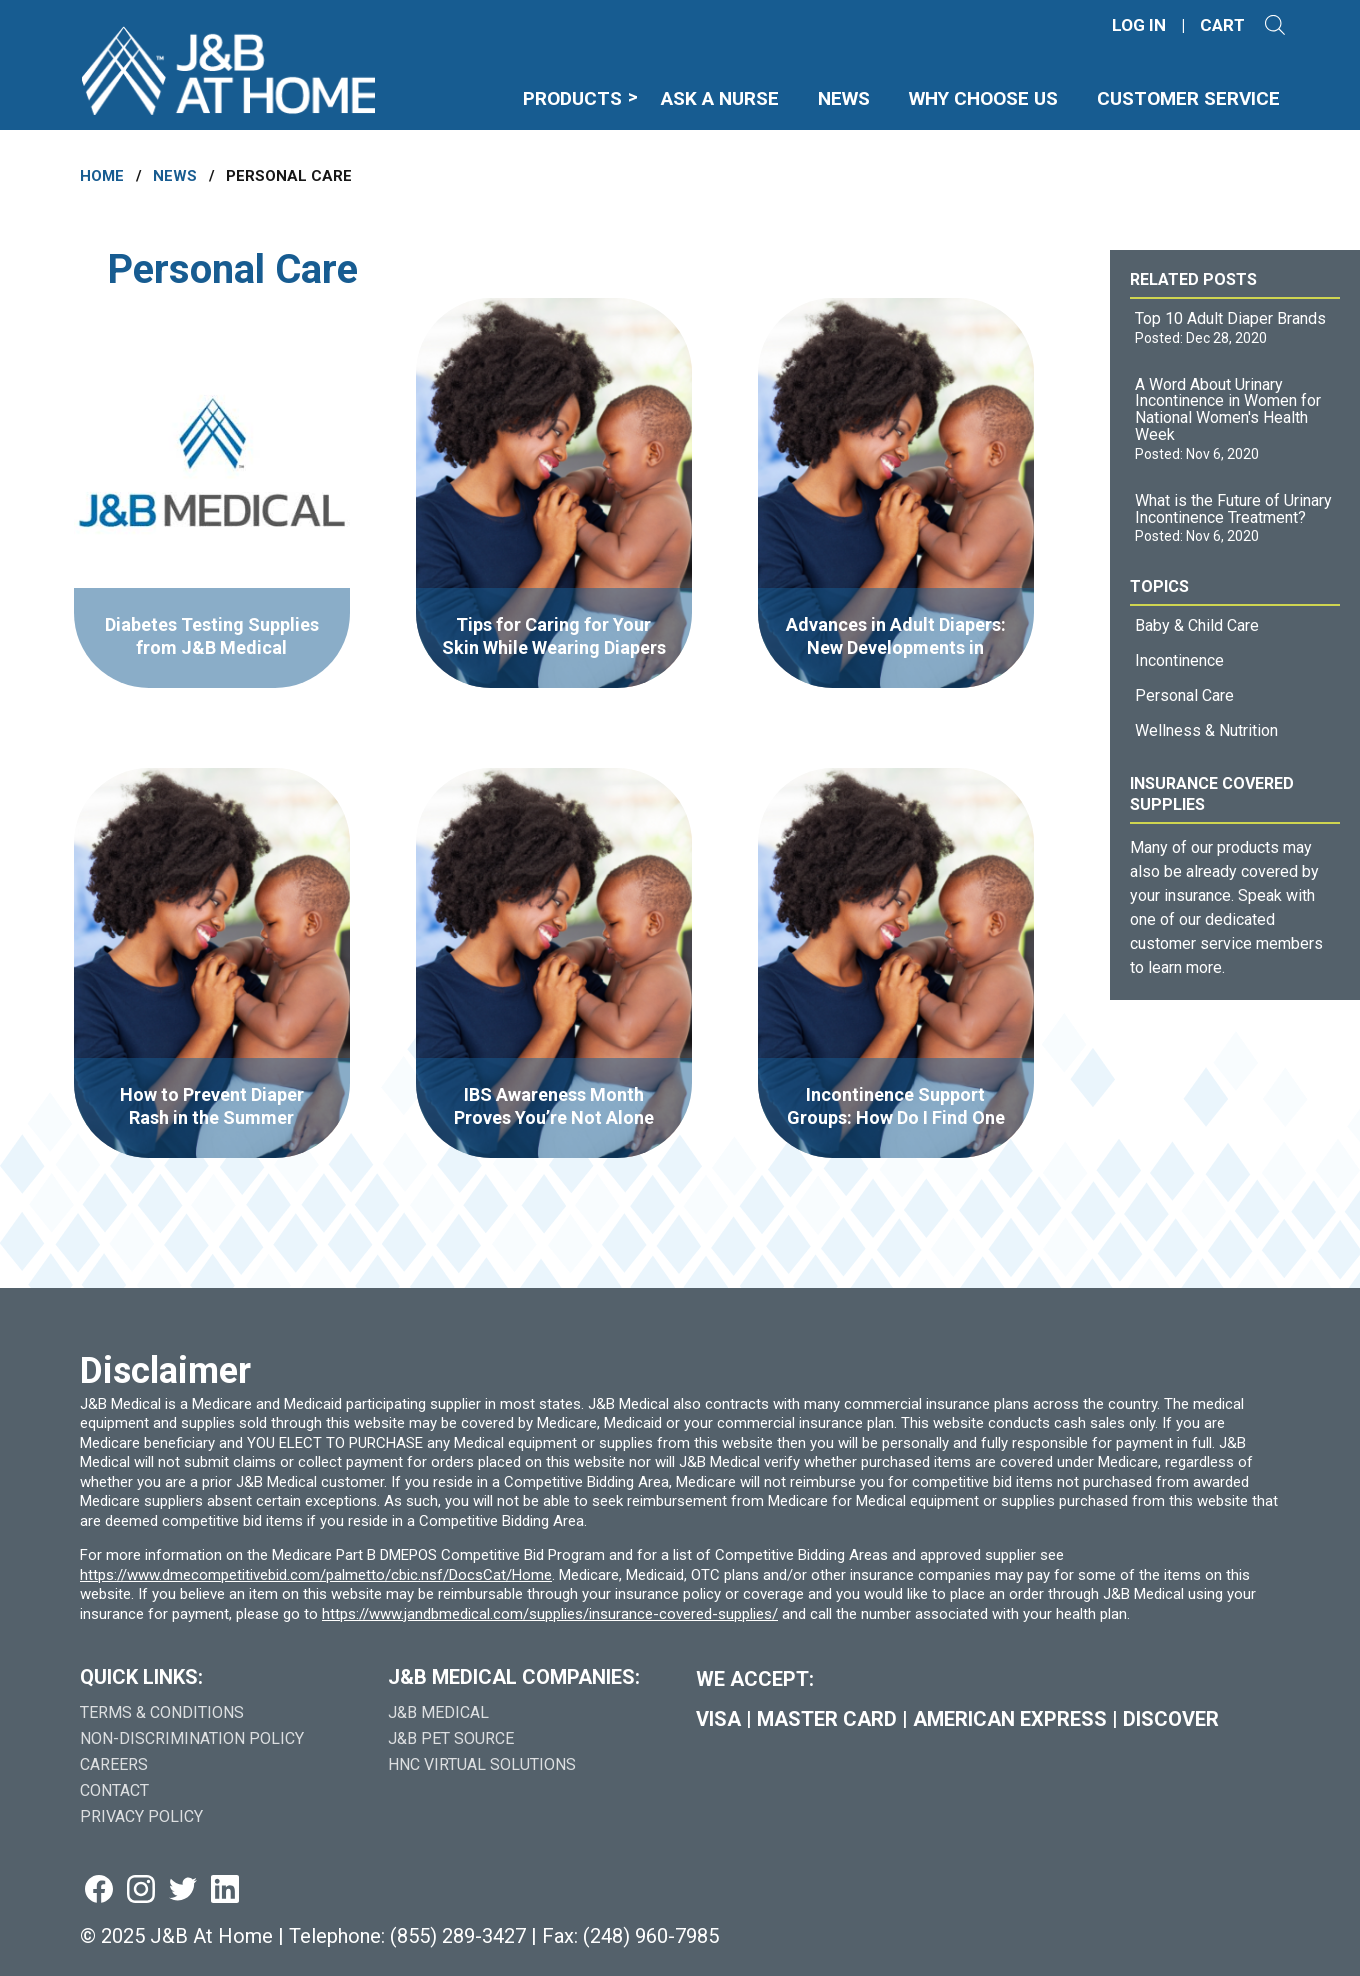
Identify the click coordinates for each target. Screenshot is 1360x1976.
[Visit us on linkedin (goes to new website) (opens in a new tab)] (225, 1890)
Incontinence (1179, 660)
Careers (114, 1764)
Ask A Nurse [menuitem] (720, 98)
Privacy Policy (141, 1816)
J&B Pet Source (451, 1738)
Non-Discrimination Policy (192, 1738)
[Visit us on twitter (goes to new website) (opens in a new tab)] (183, 1890)
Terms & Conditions (162, 1712)
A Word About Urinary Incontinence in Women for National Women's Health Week (1228, 409)
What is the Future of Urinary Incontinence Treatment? (1233, 509)
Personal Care (1184, 695)
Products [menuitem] (572, 98)
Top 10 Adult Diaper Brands (1230, 318)
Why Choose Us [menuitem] (983, 98)
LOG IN (1139, 25)
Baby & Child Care (1197, 625)
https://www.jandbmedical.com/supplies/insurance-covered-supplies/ (550, 1614)
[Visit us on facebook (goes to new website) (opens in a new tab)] (99, 1890)
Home (102, 176)
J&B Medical (438, 1712)
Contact (114, 1790)
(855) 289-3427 (458, 1936)
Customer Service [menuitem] (1188, 98)
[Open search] (1275, 25)
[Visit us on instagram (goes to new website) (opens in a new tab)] (141, 1890)
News (175, 176)
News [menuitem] (844, 98)
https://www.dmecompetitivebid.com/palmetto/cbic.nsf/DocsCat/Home (316, 1575)
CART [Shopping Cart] (1222, 25)
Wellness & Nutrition (1206, 730)
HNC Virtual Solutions (482, 1764)
